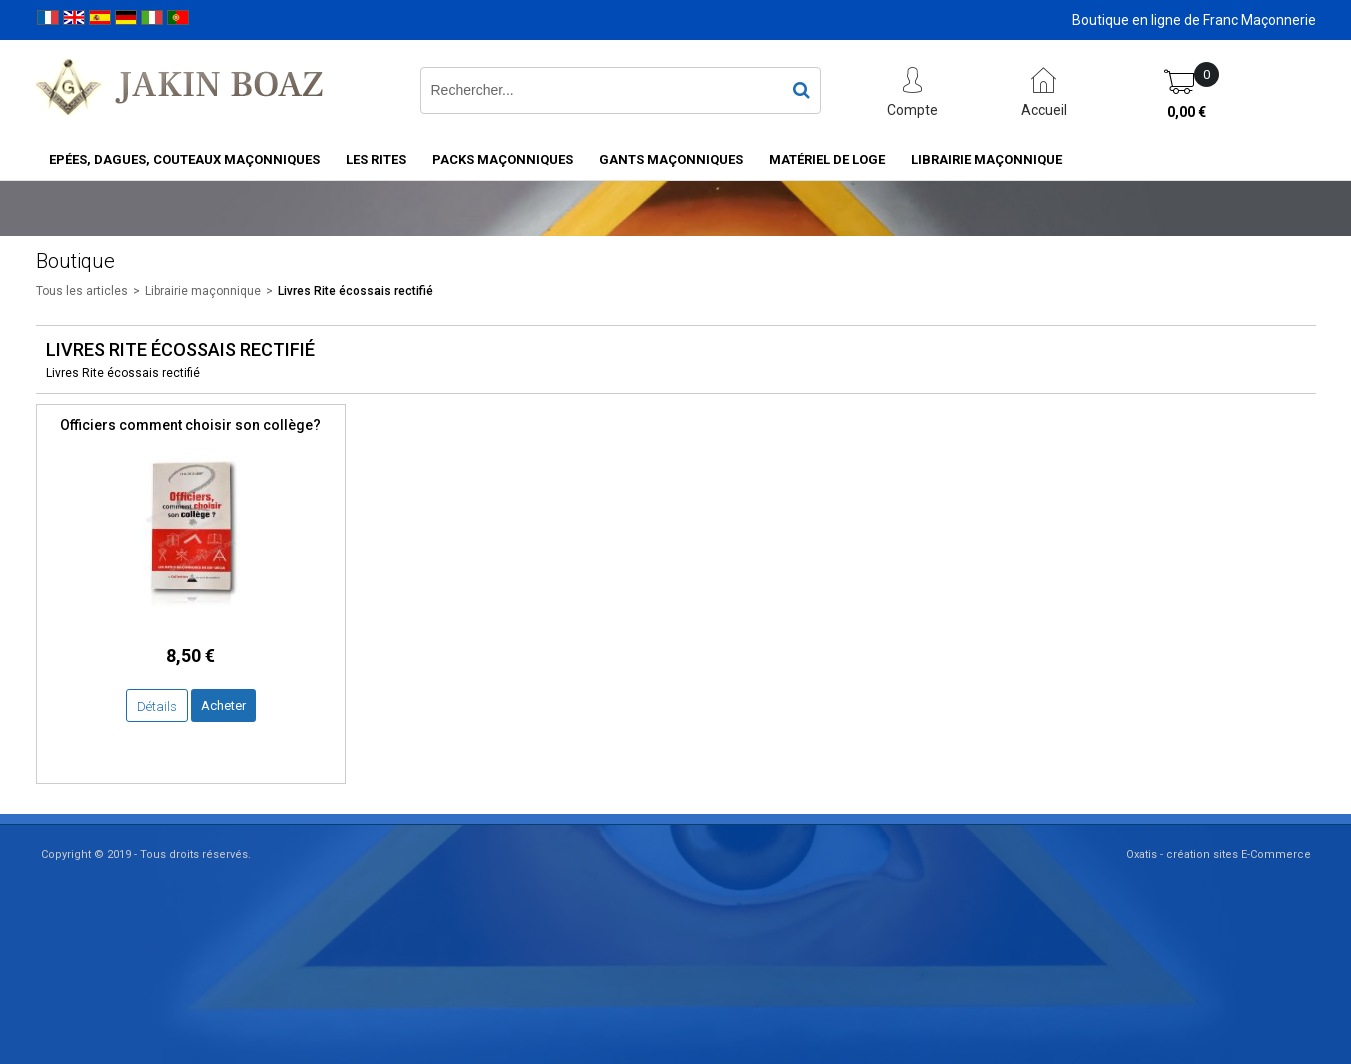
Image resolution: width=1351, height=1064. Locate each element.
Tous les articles (82, 291)
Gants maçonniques (671, 159)
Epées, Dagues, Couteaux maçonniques (184, 159)
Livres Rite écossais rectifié (355, 291)
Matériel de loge (827, 159)
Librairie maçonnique (986, 159)
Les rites (376, 159)
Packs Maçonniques (502, 159)
